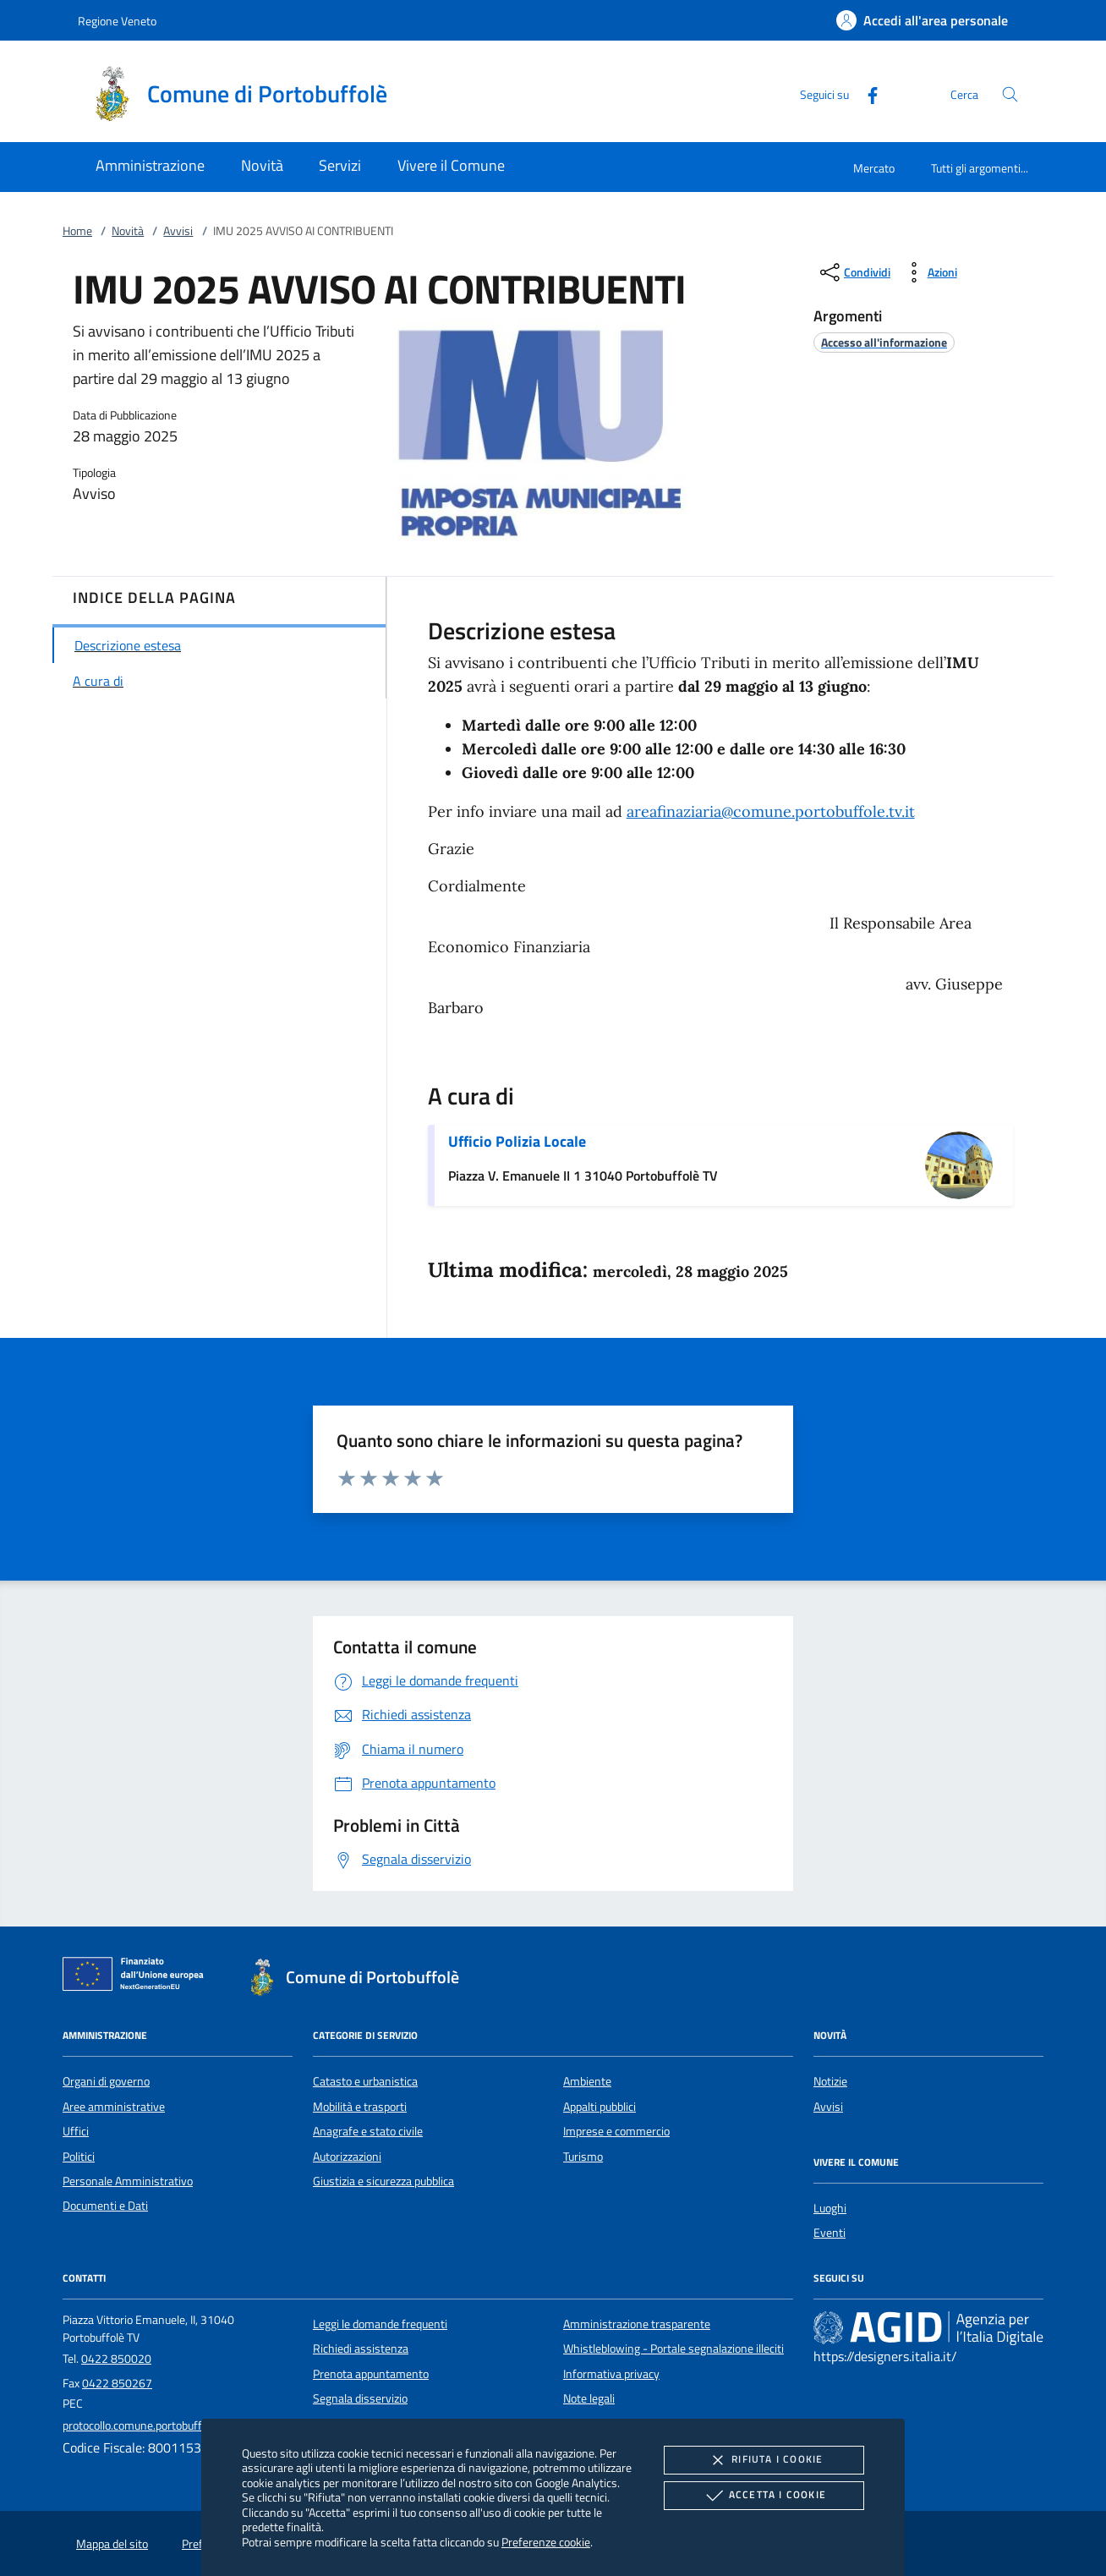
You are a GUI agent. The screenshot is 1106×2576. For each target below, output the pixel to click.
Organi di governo (106, 2081)
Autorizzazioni (347, 2156)
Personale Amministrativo (128, 2181)
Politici (79, 2156)
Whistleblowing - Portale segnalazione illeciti (673, 2348)
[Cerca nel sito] (1010, 94)
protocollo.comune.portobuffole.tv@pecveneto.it (182, 2425)
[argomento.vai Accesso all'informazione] (884, 342)
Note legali (589, 2398)
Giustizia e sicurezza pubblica (383, 2181)
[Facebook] (866, 93)
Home (77, 231)
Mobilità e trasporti (360, 2106)
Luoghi (829, 2208)
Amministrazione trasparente (636, 2324)
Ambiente (587, 2081)
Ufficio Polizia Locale (517, 1141)
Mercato (874, 168)
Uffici (76, 2131)
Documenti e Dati (105, 2205)
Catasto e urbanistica (365, 2081)
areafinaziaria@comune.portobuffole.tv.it (771, 811)
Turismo (583, 2156)
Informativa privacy (611, 2374)
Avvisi (178, 231)
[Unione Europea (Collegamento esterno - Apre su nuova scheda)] (138, 1977)
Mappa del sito (112, 2544)
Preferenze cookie (545, 2542)
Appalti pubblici (599, 2106)
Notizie (830, 2081)
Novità (128, 231)
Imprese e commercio (616, 2131)
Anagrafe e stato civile (368, 2131)
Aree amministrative (114, 2106)
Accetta (764, 2495)
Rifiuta (763, 2460)
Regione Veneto (117, 21)
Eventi (829, 2232)
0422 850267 (117, 2383)
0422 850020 (116, 2358)
